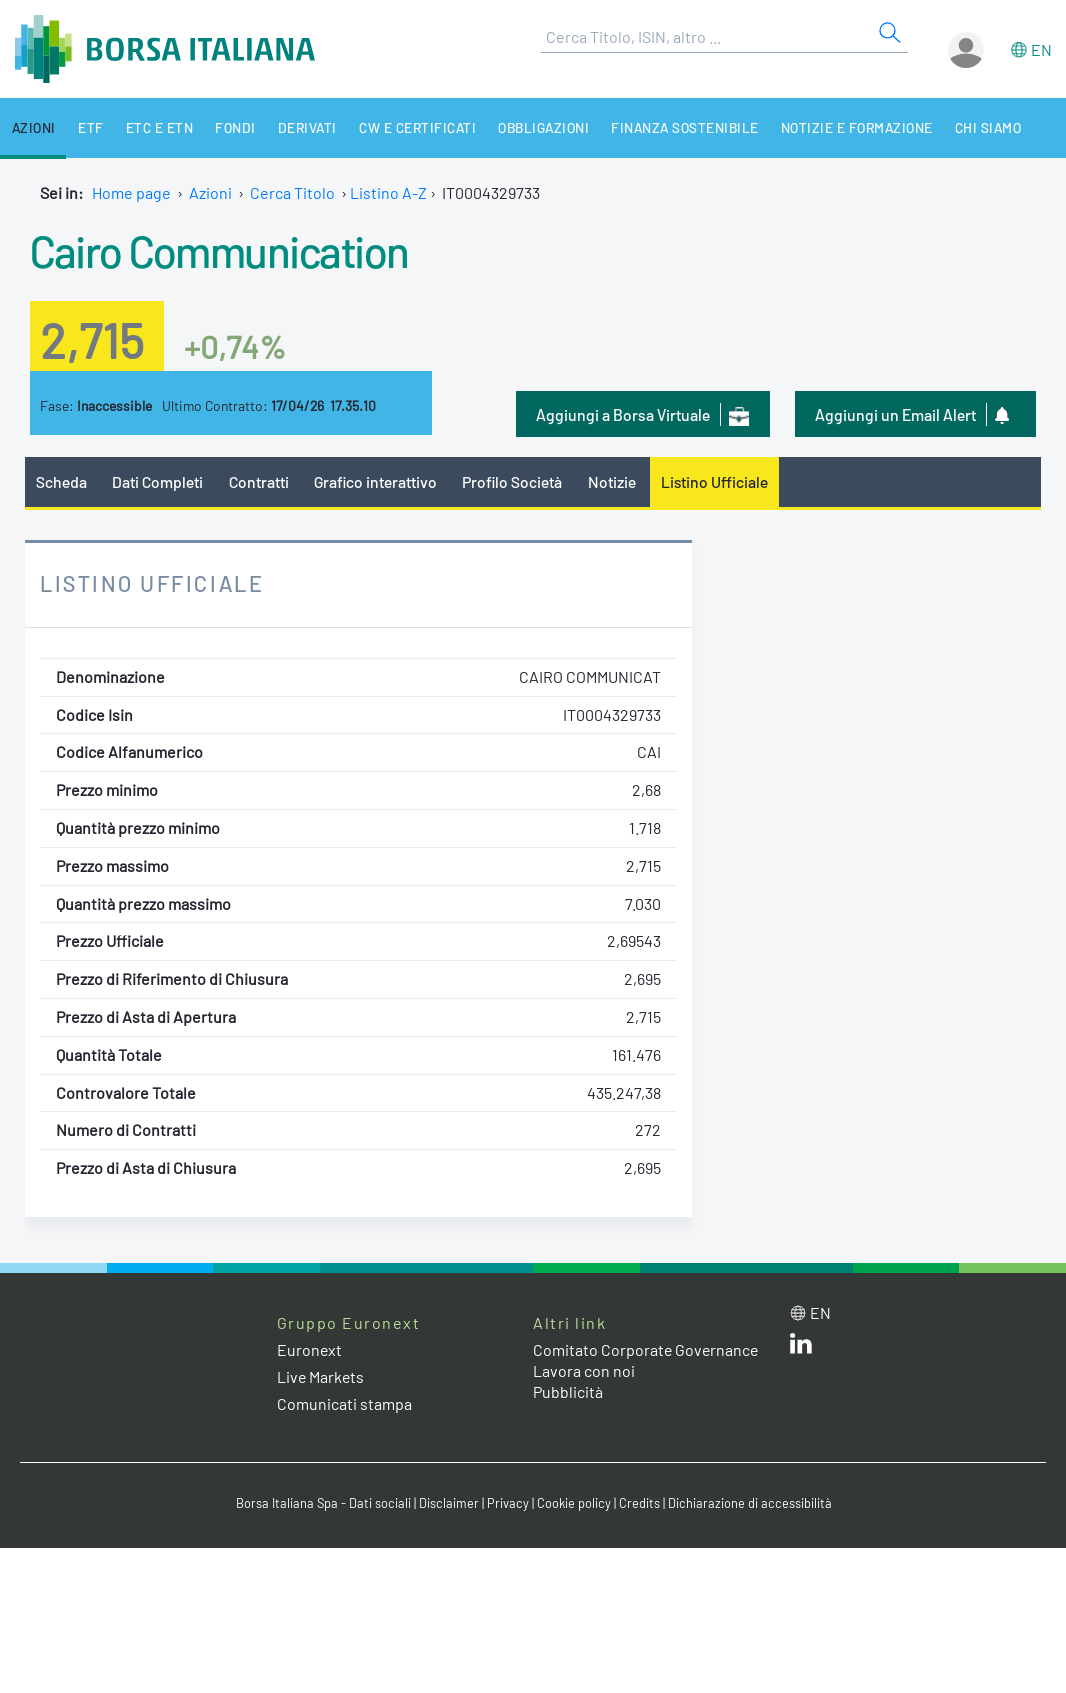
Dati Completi (158, 481)
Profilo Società (515, 481)
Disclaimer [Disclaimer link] (448, 1503)
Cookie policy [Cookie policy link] (573, 1503)
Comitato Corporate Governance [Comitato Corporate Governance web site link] (647, 1349)
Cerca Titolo (292, 192)
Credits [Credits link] (638, 1503)
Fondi (228, 127)
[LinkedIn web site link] (801, 1347)
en (1041, 49)
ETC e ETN (155, 127)
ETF (88, 127)
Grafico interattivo (376, 481)
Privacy (507, 1503)
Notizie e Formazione (844, 127)
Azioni (32, 127)
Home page (131, 192)
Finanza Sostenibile (674, 127)
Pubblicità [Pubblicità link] (568, 1391)
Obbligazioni (533, 127)
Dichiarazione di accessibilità (749, 1503)
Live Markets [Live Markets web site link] (321, 1376)
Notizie (615, 481)
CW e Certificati (408, 127)
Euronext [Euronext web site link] (310, 1349)
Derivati (299, 127)
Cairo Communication (222, 250)
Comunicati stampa (344, 1404)
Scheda (61, 481)
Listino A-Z (388, 192)
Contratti (259, 481)
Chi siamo (975, 127)
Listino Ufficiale (718, 481)
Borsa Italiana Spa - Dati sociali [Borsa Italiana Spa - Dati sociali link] (322, 1503)
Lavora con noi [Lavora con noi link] (584, 1370)
